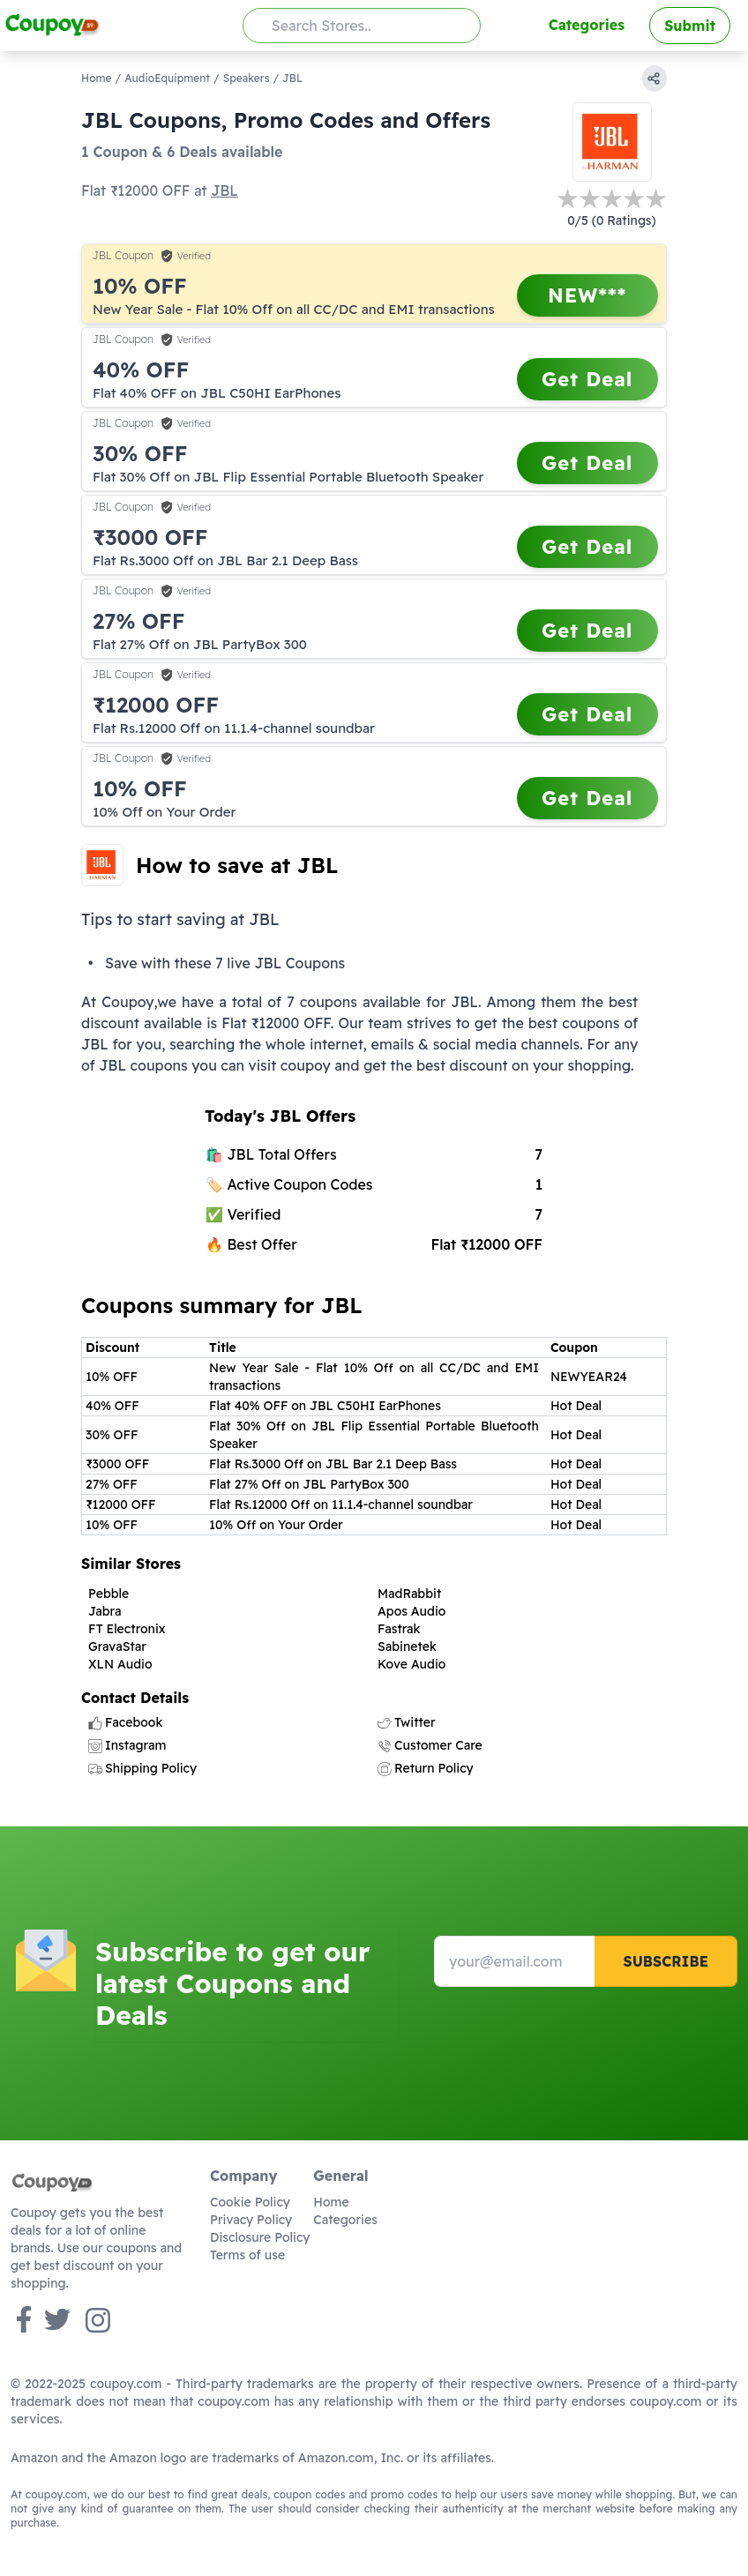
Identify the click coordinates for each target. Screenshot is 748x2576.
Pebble (108, 1594)
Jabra (104, 1611)
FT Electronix (127, 1629)
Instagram (127, 1745)
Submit (689, 25)
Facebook (125, 1722)
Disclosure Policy (260, 2237)
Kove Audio (411, 1664)
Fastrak (399, 1629)
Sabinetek (407, 1646)
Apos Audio (411, 1611)
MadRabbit (409, 1594)
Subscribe (665, 1961)
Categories (587, 25)
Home (96, 78)
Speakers (246, 78)
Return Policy (426, 1768)
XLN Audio (120, 1664)
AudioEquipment (167, 78)
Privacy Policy (251, 2220)
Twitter (407, 1722)
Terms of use (247, 2255)
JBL (224, 190)
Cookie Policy (250, 2202)
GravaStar (117, 1646)
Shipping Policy (142, 1768)
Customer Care (430, 1745)
